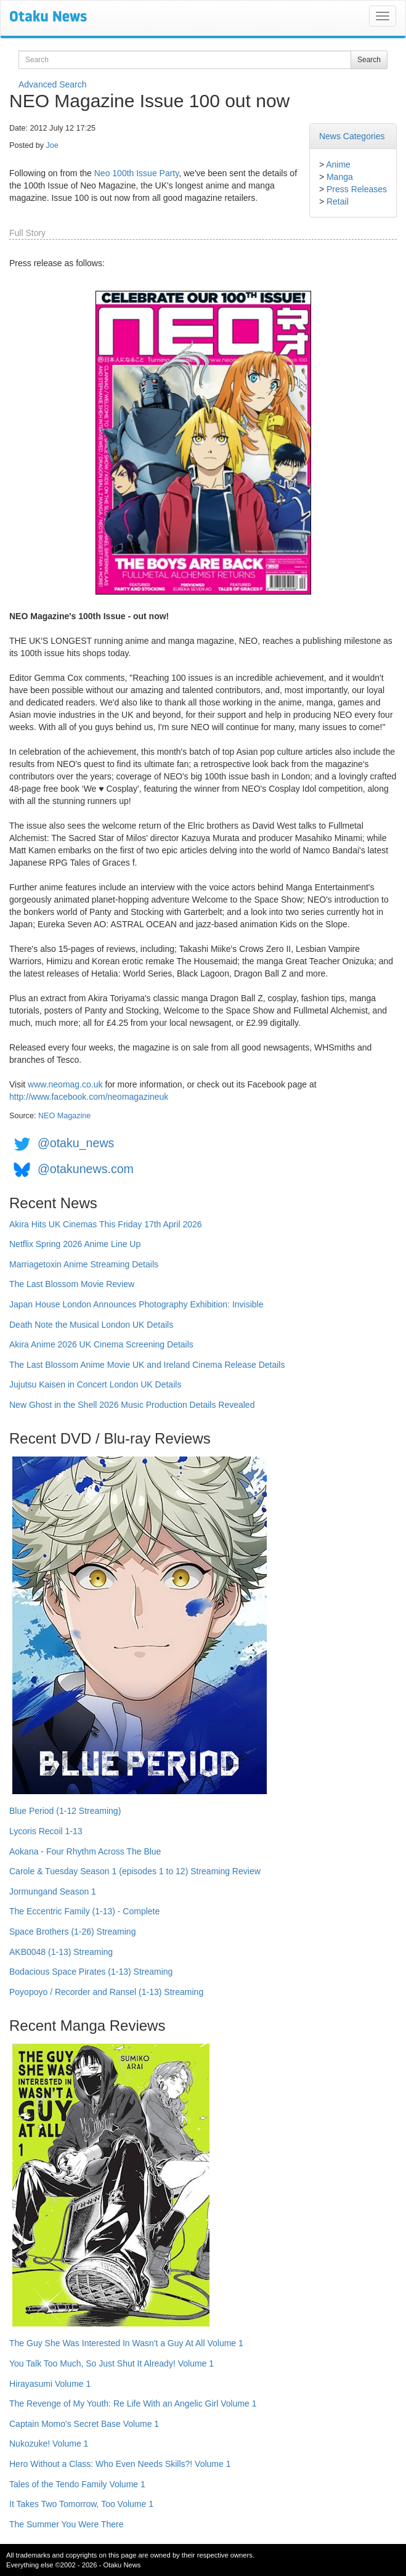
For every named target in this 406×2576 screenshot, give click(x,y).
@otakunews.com (86, 1169)
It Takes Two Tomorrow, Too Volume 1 (81, 2504)
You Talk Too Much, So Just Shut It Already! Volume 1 (111, 2363)
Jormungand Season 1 (52, 1891)
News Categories (352, 136)
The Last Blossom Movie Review (71, 1284)
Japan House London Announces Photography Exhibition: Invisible (136, 1304)
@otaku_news (76, 1143)
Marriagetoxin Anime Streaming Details (83, 1264)
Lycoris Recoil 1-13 (46, 1831)
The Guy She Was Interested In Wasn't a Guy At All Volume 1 (126, 2343)
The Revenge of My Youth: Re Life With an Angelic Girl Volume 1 (133, 2403)
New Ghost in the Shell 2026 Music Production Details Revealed (131, 1405)
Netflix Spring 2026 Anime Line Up (74, 1244)
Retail (338, 201)
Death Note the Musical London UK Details (91, 1325)
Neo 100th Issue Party (136, 173)
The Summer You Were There (66, 2524)
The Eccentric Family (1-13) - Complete (84, 1911)
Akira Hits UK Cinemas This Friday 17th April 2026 (105, 1224)
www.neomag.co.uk (65, 1084)
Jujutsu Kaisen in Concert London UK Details (95, 1384)
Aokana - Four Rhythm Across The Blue (85, 1851)
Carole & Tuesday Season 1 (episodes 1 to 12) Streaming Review (135, 1871)
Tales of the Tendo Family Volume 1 (77, 2484)
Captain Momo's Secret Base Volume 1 (84, 2424)
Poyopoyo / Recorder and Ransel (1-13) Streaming (106, 1992)
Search (369, 59)
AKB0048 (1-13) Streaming (61, 1952)
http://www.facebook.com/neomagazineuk (88, 1097)
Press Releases (357, 189)
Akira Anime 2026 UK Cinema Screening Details (101, 1344)
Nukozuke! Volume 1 (48, 2443)
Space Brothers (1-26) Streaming (72, 1931)
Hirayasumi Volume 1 (50, 2384)
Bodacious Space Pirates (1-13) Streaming (91, 1972)
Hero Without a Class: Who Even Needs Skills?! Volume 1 (120, 2464)
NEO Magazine (64, 1115)
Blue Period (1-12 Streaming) (65, 1811)
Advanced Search (52, 84)
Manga (340, 177)
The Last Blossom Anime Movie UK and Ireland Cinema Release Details (147, 1365)
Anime (338, 164)
